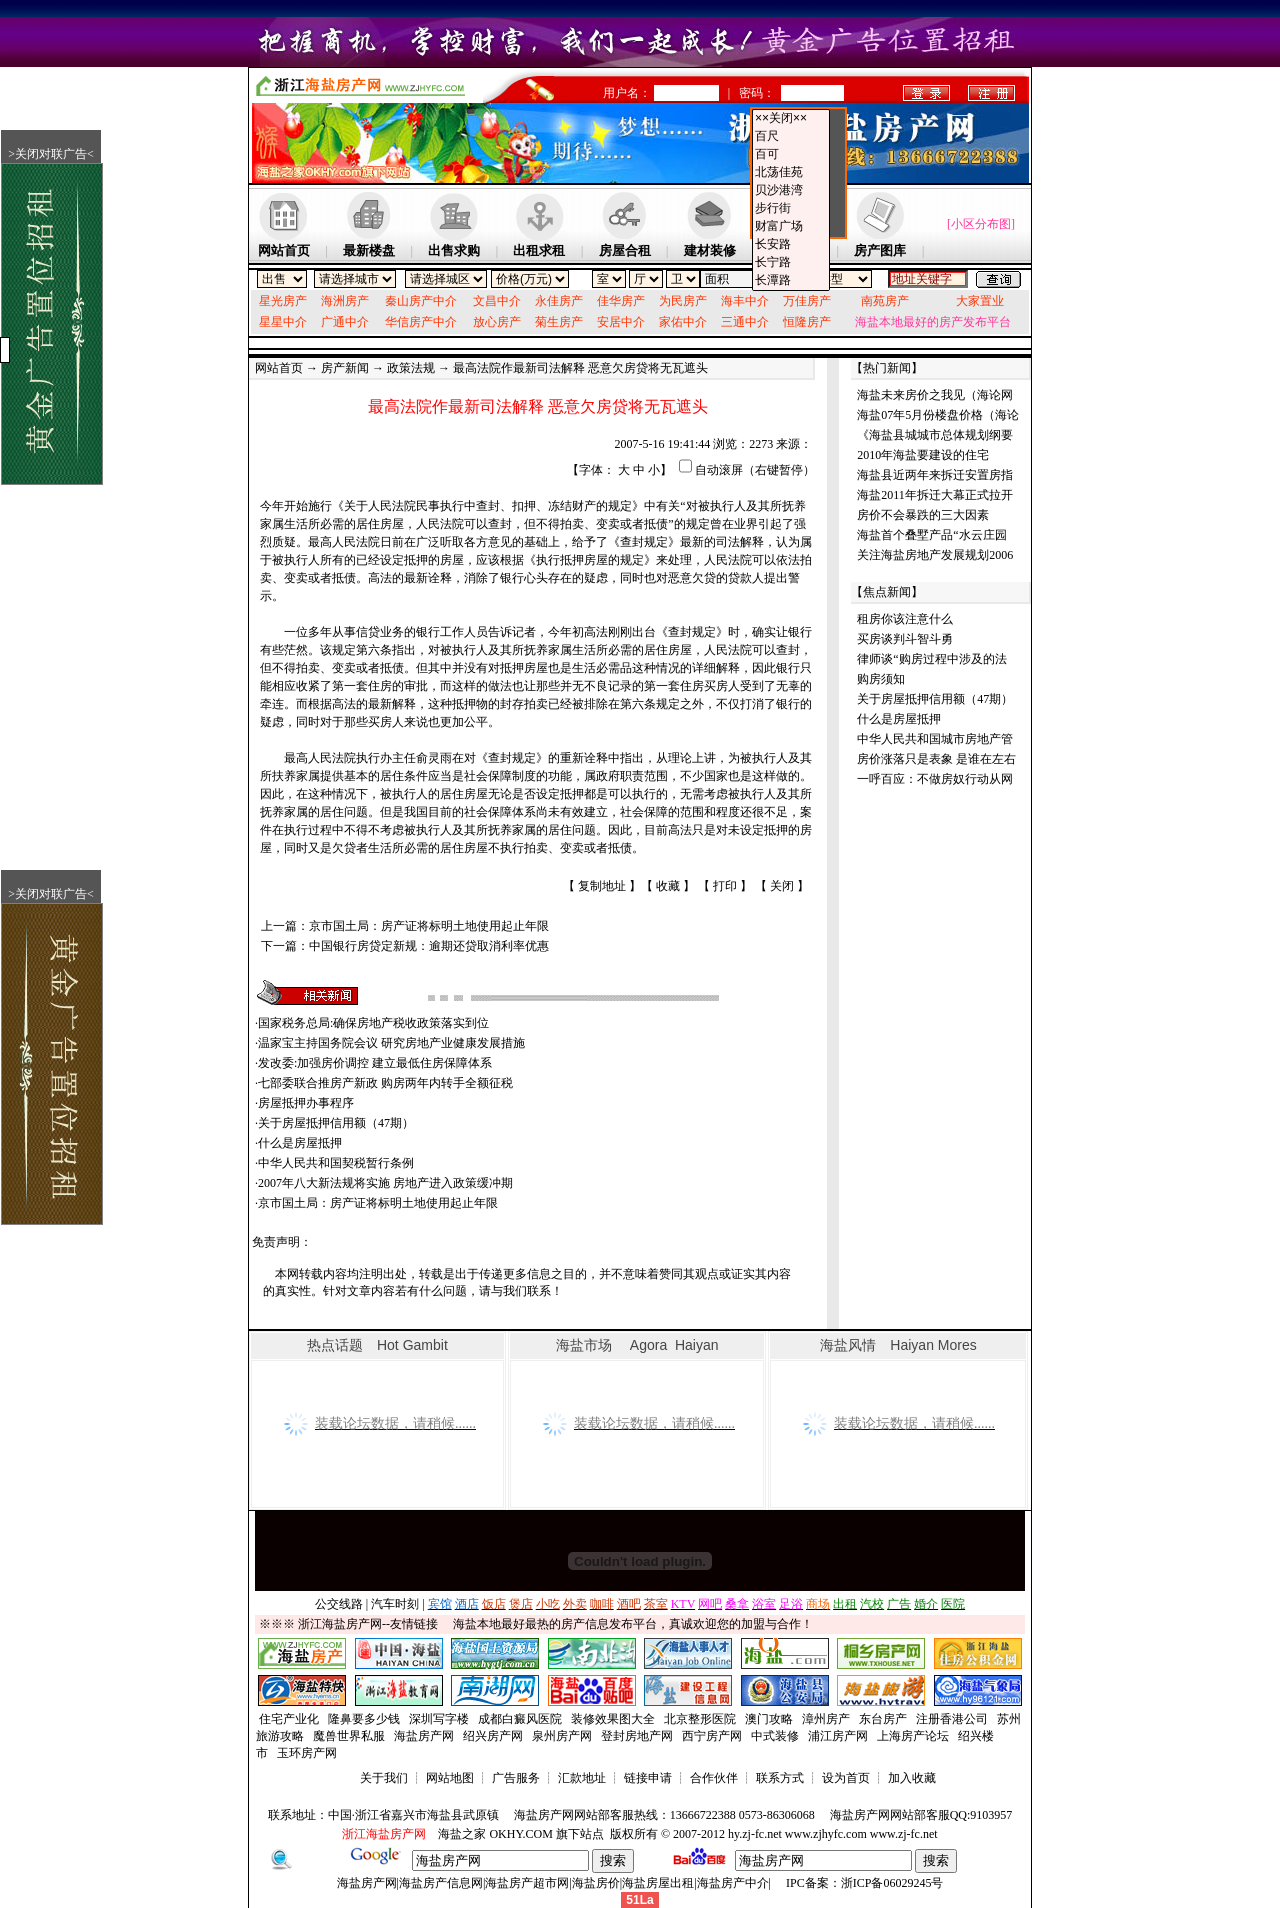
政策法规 (411, 368)
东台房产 (883, 1719)
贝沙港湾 (791, 191)
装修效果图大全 (613, 1719)
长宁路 (791, 263)
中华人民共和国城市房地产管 (935, 739)
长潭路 (791, 281)
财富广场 (791, 227)
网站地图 (450, 1778)
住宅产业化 (289, 1719)
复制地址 (602, 886)
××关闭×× (791, 119)
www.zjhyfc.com (826, 1834)
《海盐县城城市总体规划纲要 (935, 435)
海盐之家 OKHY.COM (495, 1834)
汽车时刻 (395, 1604)
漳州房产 (826, 1719)
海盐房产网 (424, 1736)
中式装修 (775, 1736)
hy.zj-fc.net (755, 1834)
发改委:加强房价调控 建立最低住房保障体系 (375, 1063)
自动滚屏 (719, 470)
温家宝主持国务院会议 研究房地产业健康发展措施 (391, 1043)
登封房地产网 (637, 1736)
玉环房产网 (307, 1753)
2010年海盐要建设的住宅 (923, 455)
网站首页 (279, 368)
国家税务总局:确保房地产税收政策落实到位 (373, 1023)
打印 (725, 886)
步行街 (791, 209)
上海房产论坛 (913, 1736)
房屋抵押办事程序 (306, 1103)
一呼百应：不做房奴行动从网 (935, 779)
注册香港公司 (952, 1719)
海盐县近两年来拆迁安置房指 (935, 475)
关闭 (782, 886)
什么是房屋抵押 (300, 1143)
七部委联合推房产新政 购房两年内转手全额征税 (385, 1083)
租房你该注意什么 (905, 619)
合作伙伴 (714, 1778)
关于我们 (384, 1778)
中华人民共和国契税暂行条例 (336, 1163)
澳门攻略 (769, 1719)
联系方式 (780, 1778)
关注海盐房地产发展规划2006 (935, 555)
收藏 (668, 886)
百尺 (791, 137)
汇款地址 (582, 1778)
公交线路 (339, 1604)
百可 (791, 155)
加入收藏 (912, 1778)
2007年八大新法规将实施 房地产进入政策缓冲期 (385, 1183)
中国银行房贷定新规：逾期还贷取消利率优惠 (429, 946)
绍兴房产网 (493, 1736)
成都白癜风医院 (520, 1719)
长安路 (791, 245)
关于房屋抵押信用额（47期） (336, 1123)
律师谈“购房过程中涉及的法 (931, 659)
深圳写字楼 (439, 1719)
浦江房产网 (838, 1736)
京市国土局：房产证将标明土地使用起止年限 (429, 926)
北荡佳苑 (791, 173)
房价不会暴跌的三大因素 (923, 515)
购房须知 (881, 679)
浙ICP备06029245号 (892, 1883)
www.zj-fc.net (904, 1834)
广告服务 (516, 1778)
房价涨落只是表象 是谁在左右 (936, 759)
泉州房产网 (562, 1736)
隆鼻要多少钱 (364, 1719)
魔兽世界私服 (349, 1736)
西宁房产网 (712, 1736)
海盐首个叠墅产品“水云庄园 (931, 535)
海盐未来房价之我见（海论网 (935, 395)
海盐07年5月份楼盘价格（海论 (938, 415)
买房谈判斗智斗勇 (905, 639)
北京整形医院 (700, 1719)
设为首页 (846, 1778)
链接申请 (648, 1778)
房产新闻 (345, 368)
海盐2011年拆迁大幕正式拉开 (935, 495)
